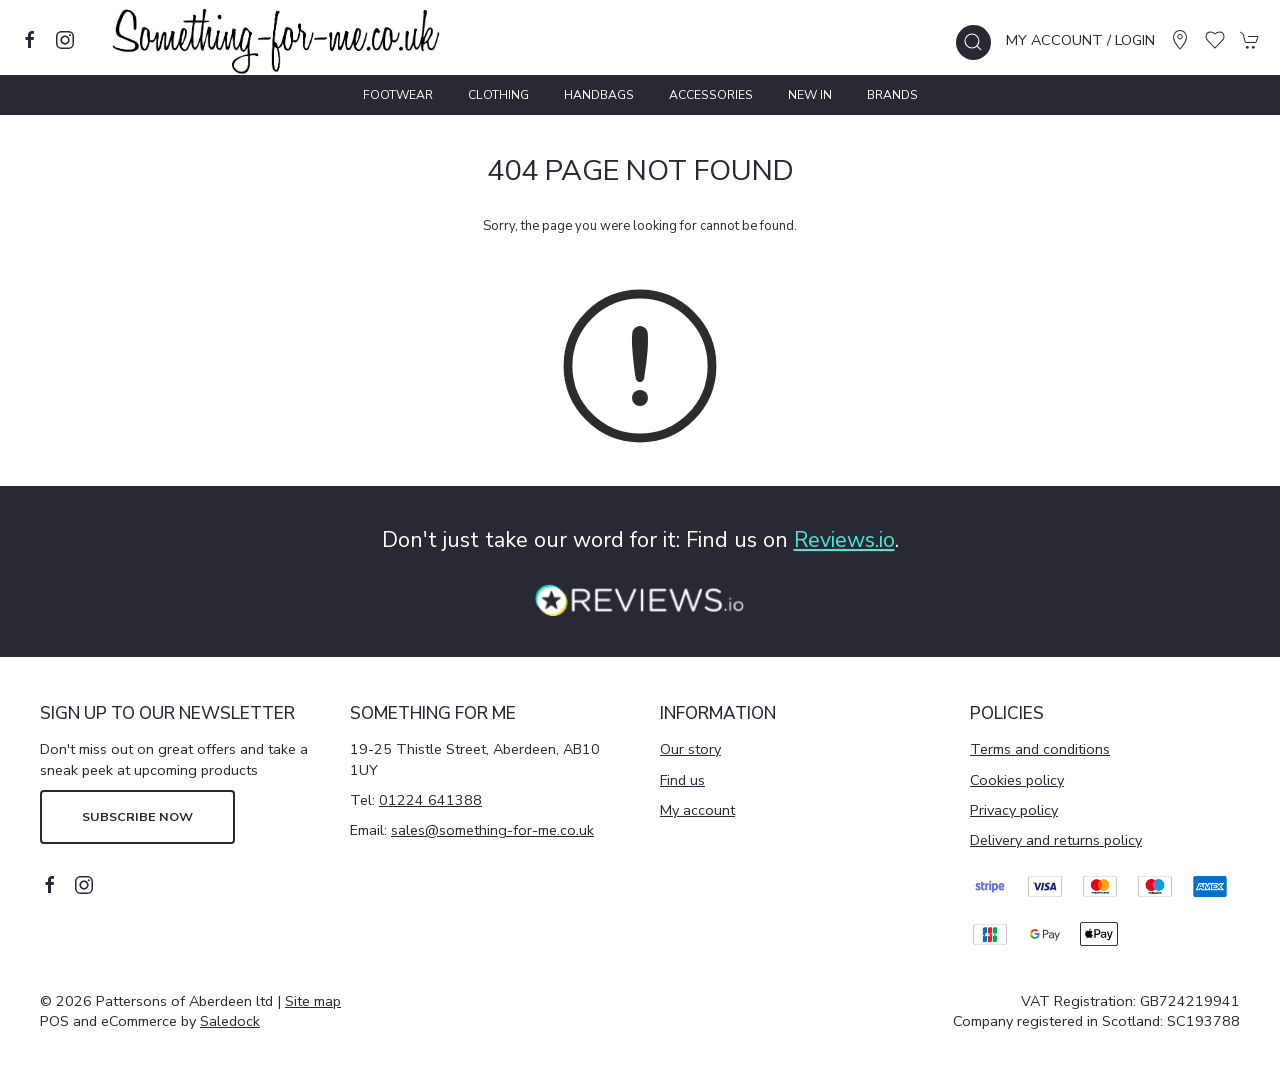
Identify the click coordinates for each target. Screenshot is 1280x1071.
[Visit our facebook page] (30, 40)
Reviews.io (844, 540)
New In (810, 95)
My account (697, 810)
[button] (973, 42)
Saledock (230, 1021)
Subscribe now (137, 816)
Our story (690, 749)
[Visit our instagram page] (65, 40)
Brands (892, 95)
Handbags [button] (599, 95)
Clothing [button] (498, 95)
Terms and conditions (1040, 749)
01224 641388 (430, 800)
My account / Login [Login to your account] (1080, 40)
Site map (313, 1001)
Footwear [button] (398, 95)
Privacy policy (1014, 810)
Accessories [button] (711, 95)
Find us (682, 780)
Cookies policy (1017, 780)
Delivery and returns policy (1056, 840)
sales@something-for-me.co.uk (492, 830)
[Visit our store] (1180, 40)
